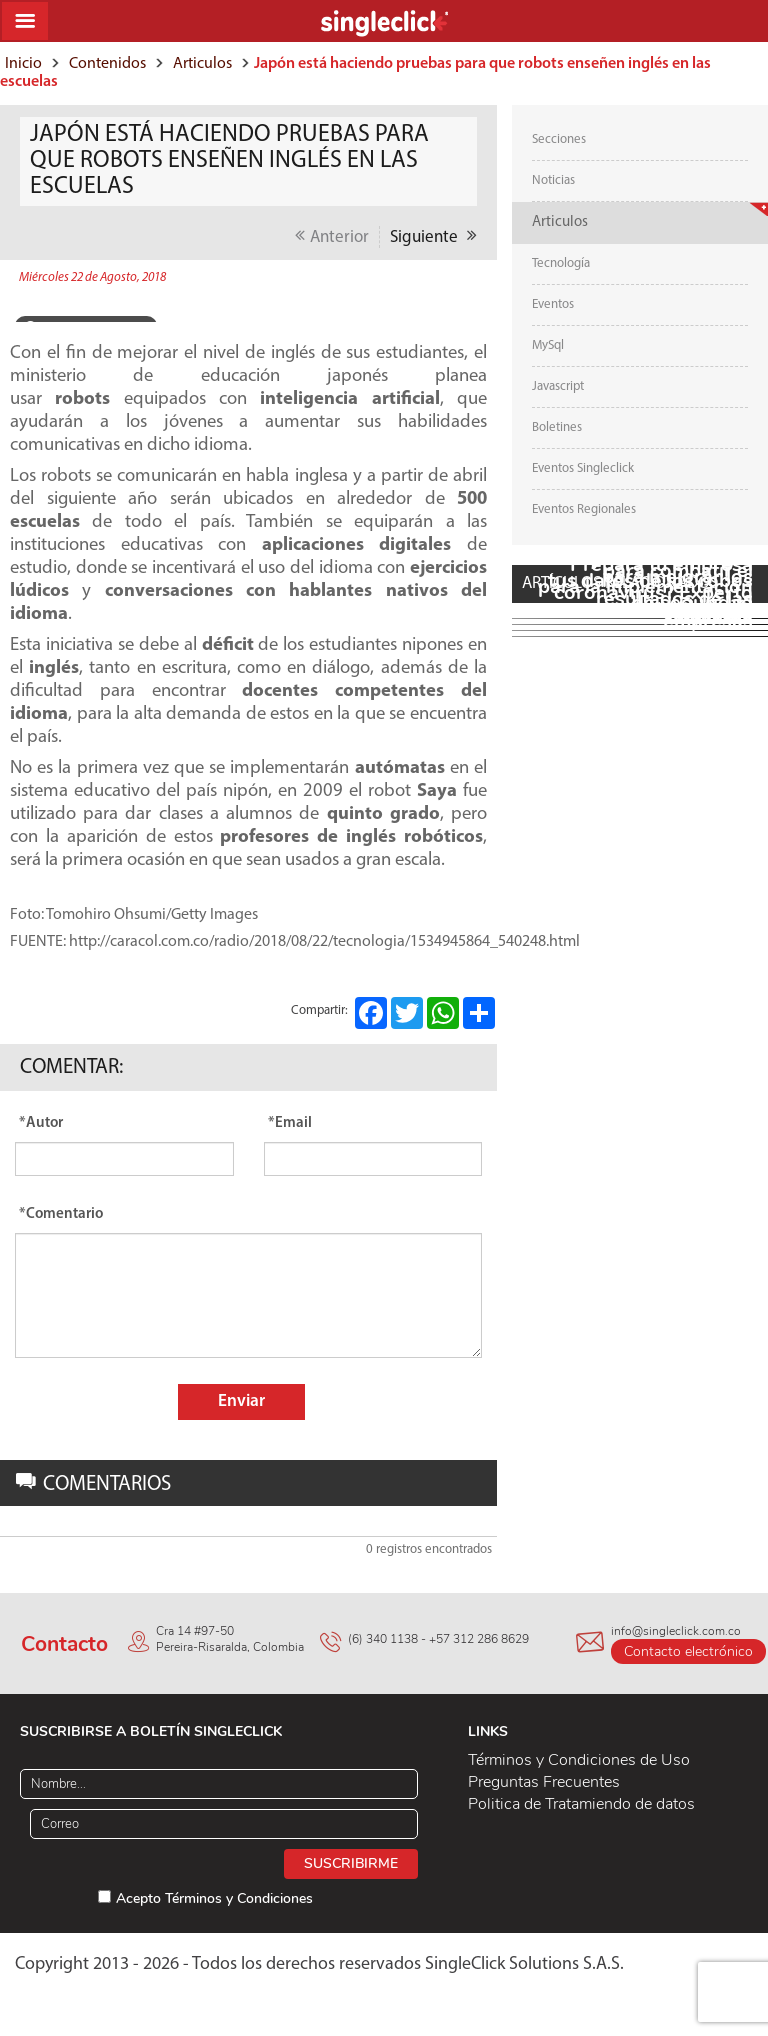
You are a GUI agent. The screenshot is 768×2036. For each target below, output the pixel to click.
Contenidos (107, 64)
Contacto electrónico (688, 1651)
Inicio (23, 64)
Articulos (202, 64)
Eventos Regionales (584, 509)
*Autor (41, 1123)
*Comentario (61, 1214)
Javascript (558, 386)
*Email (290, 1123)
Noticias (553, 180)
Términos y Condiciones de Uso (579, 1760)
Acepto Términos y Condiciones (214, 1898)
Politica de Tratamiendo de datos (581, 1804)
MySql (548, 345)
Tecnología (561, 263)
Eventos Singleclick (583, 468)
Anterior (332, 236)
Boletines (557, 427)
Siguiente (433, 236)
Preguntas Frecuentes (544, 1782)
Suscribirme (351, 1863)
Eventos (553, 304)
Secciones (559, 139)
